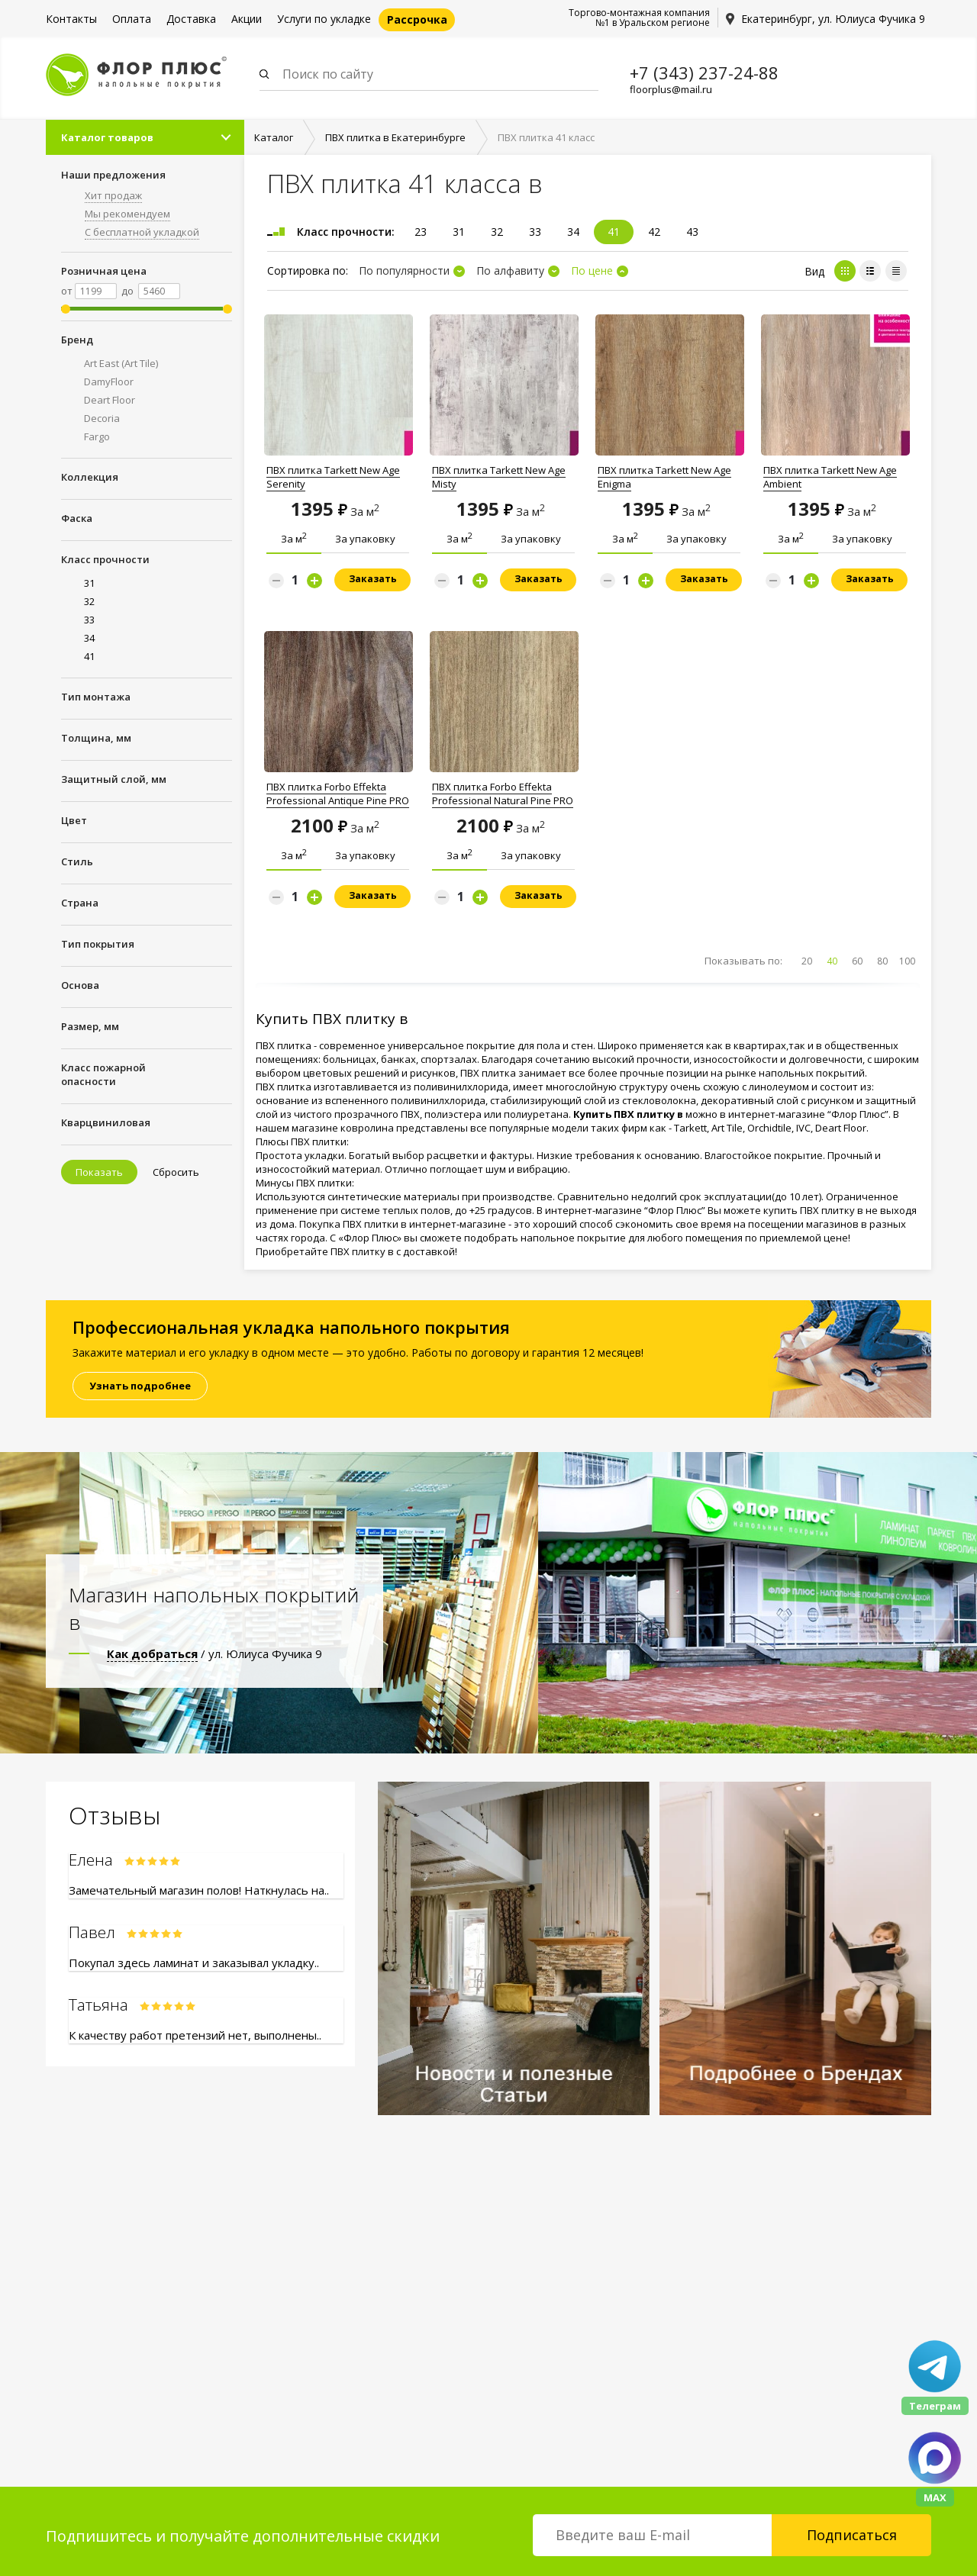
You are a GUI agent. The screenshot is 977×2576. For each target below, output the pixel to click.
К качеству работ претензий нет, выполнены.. (195, 2035)
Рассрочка (417, 19)
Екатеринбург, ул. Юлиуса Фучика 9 (833, 18)
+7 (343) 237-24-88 (704, 72)
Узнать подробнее (140, 1386)
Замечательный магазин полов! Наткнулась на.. (199, 1890)
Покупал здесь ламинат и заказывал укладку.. (194, 1962)
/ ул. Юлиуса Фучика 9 (214, 1653)
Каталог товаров (107, 138)
